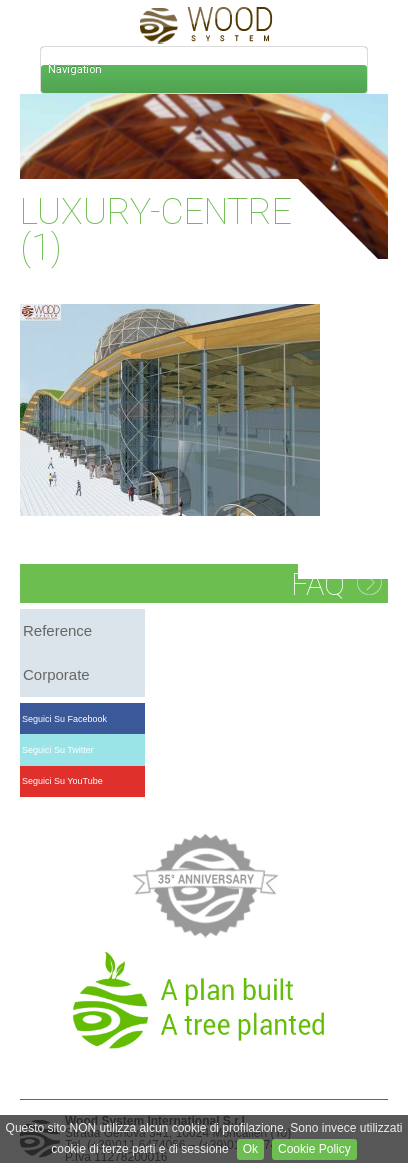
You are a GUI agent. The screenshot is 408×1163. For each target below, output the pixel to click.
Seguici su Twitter (58, 750)
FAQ (318, 584)
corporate (56, 674)
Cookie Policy (314, 1149)
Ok (250, 1149)
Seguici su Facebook (65, 719)
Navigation (75, 69)
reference (57, 630)
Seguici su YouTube (63, 781)
